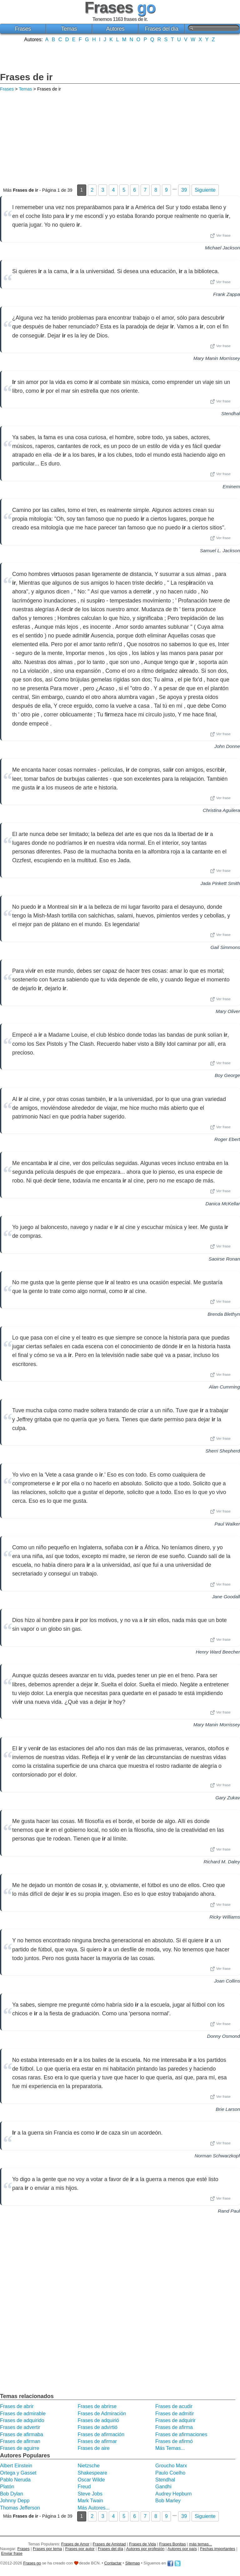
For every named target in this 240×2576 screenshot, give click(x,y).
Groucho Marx (171, 2465)
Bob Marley (168, 2500)
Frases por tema (47, 2548)
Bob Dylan (11, 2493)
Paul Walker (227, 1523)
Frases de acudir (173, 2406)
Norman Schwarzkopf (217, 2155)
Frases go (32, 2563)
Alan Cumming (224, 1386)
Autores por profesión (145, 2548)
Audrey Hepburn (173, 2493)
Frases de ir (26, 77)
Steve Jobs (90, 2493)
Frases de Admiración (102, 2413)
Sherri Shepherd (222, 1450)
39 (184, 190)
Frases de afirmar (97, 2441)
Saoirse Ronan (224, 1258)
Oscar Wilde (91, 2479)
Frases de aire (93, 2448)
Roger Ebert (227, 1139)
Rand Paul (229, 2211)
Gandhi (163, 2486)
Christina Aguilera (221, 810)
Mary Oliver (228, 1011)
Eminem (231, 486)
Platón (7, 2486)
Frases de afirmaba (21, 2434)
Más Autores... (93, 2507)
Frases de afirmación (101, 2434)
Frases (23, 29)
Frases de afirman (20, 2441)
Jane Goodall (226, 1596)
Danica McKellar (222, 1203)
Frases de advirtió (97, 2427)
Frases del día (161, 29)
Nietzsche (88, 2465)
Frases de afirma (174, 2427)
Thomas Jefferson (20, 2507)
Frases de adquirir (175, 2420)
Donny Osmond (223, 2036)
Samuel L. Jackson (220, 550)
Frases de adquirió (98, 2420)
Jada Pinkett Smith (220, 883)
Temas (69, 29)
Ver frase (220, 235)
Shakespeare (92, 2472)
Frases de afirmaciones (181, 2434)
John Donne (227, 746)
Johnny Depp (14, 2500)
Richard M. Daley (222, 1861)
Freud (84, 2486)
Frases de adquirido (22, 2420)
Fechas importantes (217, 2548)
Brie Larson (228, 2109)
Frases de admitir (174, 2413)
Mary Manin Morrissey (216, 358)
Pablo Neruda (15, 2479)
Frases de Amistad (109, 2544)
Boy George (227, 1075)
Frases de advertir (20, 2427)
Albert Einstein (16, 2465)
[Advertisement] (120, 56)
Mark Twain (90, 2500)
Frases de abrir (17, 2406)
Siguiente (205, 190)
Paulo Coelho (170, 2472)
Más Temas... (170, 2448)
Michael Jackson (222, 247)
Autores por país (182, 2548)
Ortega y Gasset (18, 2472)
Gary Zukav (228, 1797)
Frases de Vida (142, 2544)
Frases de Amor (75, 2544)
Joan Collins (227, 1981)
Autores (115, 29)
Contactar (113, 2563)
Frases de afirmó (174, 2441)
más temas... (200, 2544)
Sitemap (132, 2563)
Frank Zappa (226, 294)
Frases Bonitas (172, 2544)
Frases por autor (80, 2548)
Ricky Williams (224, 1917)
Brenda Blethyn (224, 1314)
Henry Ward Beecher (218, 1651)
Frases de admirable (23, 2413)
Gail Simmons (225, 947)
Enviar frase (11, 2553)
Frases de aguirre (19, 2448)
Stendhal (230, 413)
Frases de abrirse (97, 2406)
